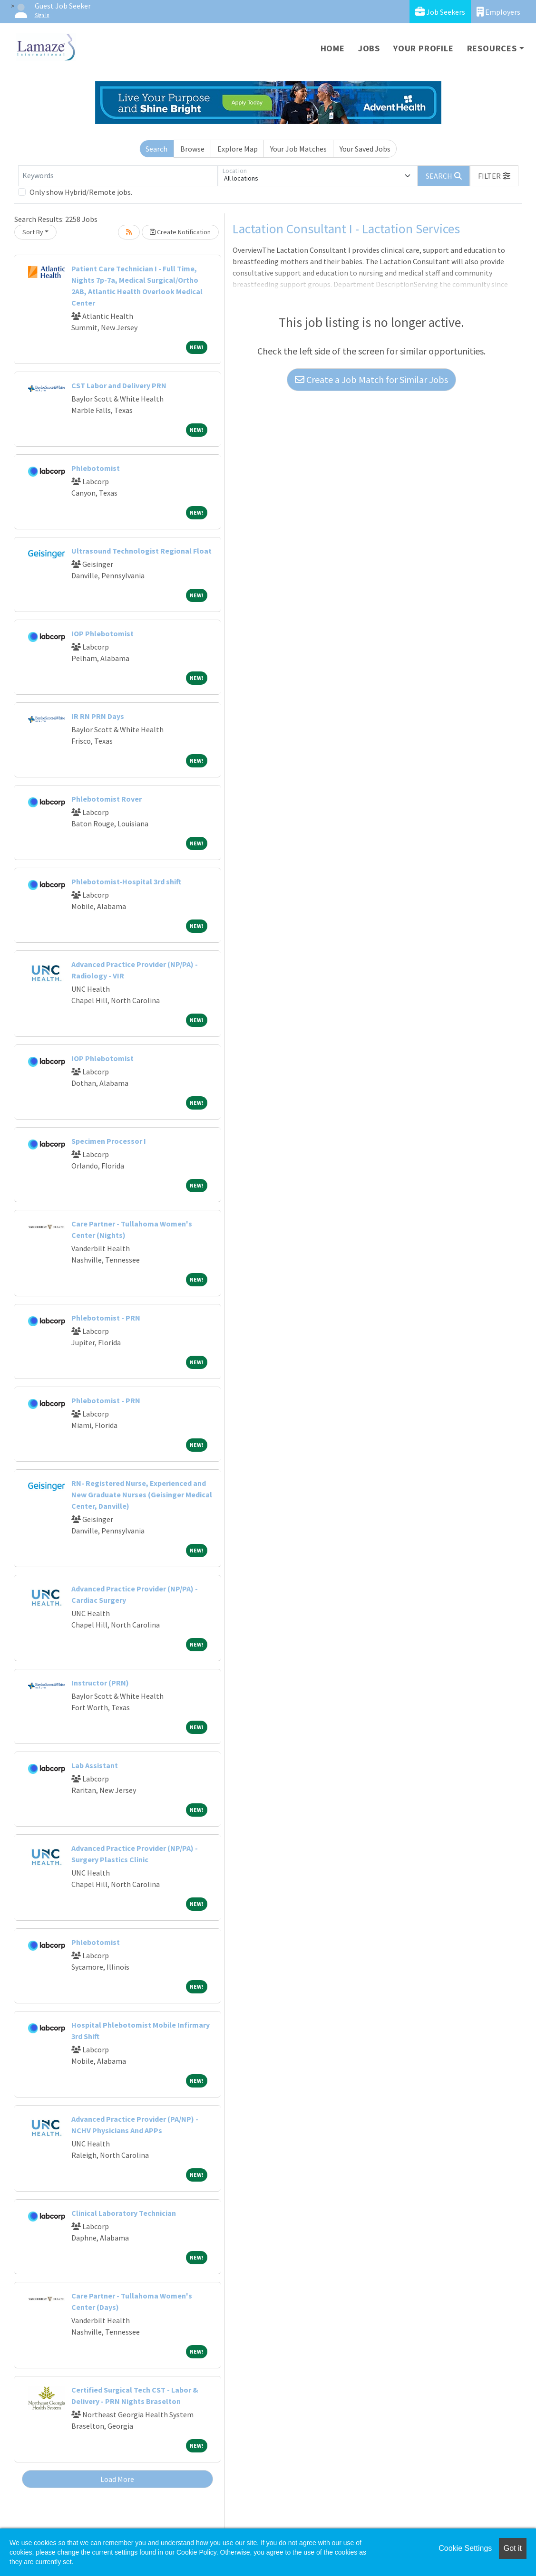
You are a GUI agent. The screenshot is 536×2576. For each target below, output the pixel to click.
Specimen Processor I (108, 1141)
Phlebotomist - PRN (105, 1317)
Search (156, 148)
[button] (494, 175)
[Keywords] (118, 175)
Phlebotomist (95, 468)
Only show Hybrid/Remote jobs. (80, 192)
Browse (192, 148)
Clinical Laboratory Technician (123, 2213)
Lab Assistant (94, 1765)
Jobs (369, 48)
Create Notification (180, 232)
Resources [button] (492, 48)
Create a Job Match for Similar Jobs (371, 379)
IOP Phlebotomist (102, 633)
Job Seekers (440, 12)
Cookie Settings (465, 2548)
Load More (117, 2479)
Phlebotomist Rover (106, 799)
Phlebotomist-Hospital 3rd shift (126, 881)
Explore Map (237, 148)
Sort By (32, 232)
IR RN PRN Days (97, 716)
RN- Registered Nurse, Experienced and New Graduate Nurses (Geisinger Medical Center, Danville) (141, 1494)
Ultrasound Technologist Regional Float (141, 550)
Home (333, 48)
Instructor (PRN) (100, 1682)
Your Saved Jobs (365, 148)
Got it (513, 2548)
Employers (498, 12)
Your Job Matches (298, 148)
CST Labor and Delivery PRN (118, 385)
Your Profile (423, 48)
